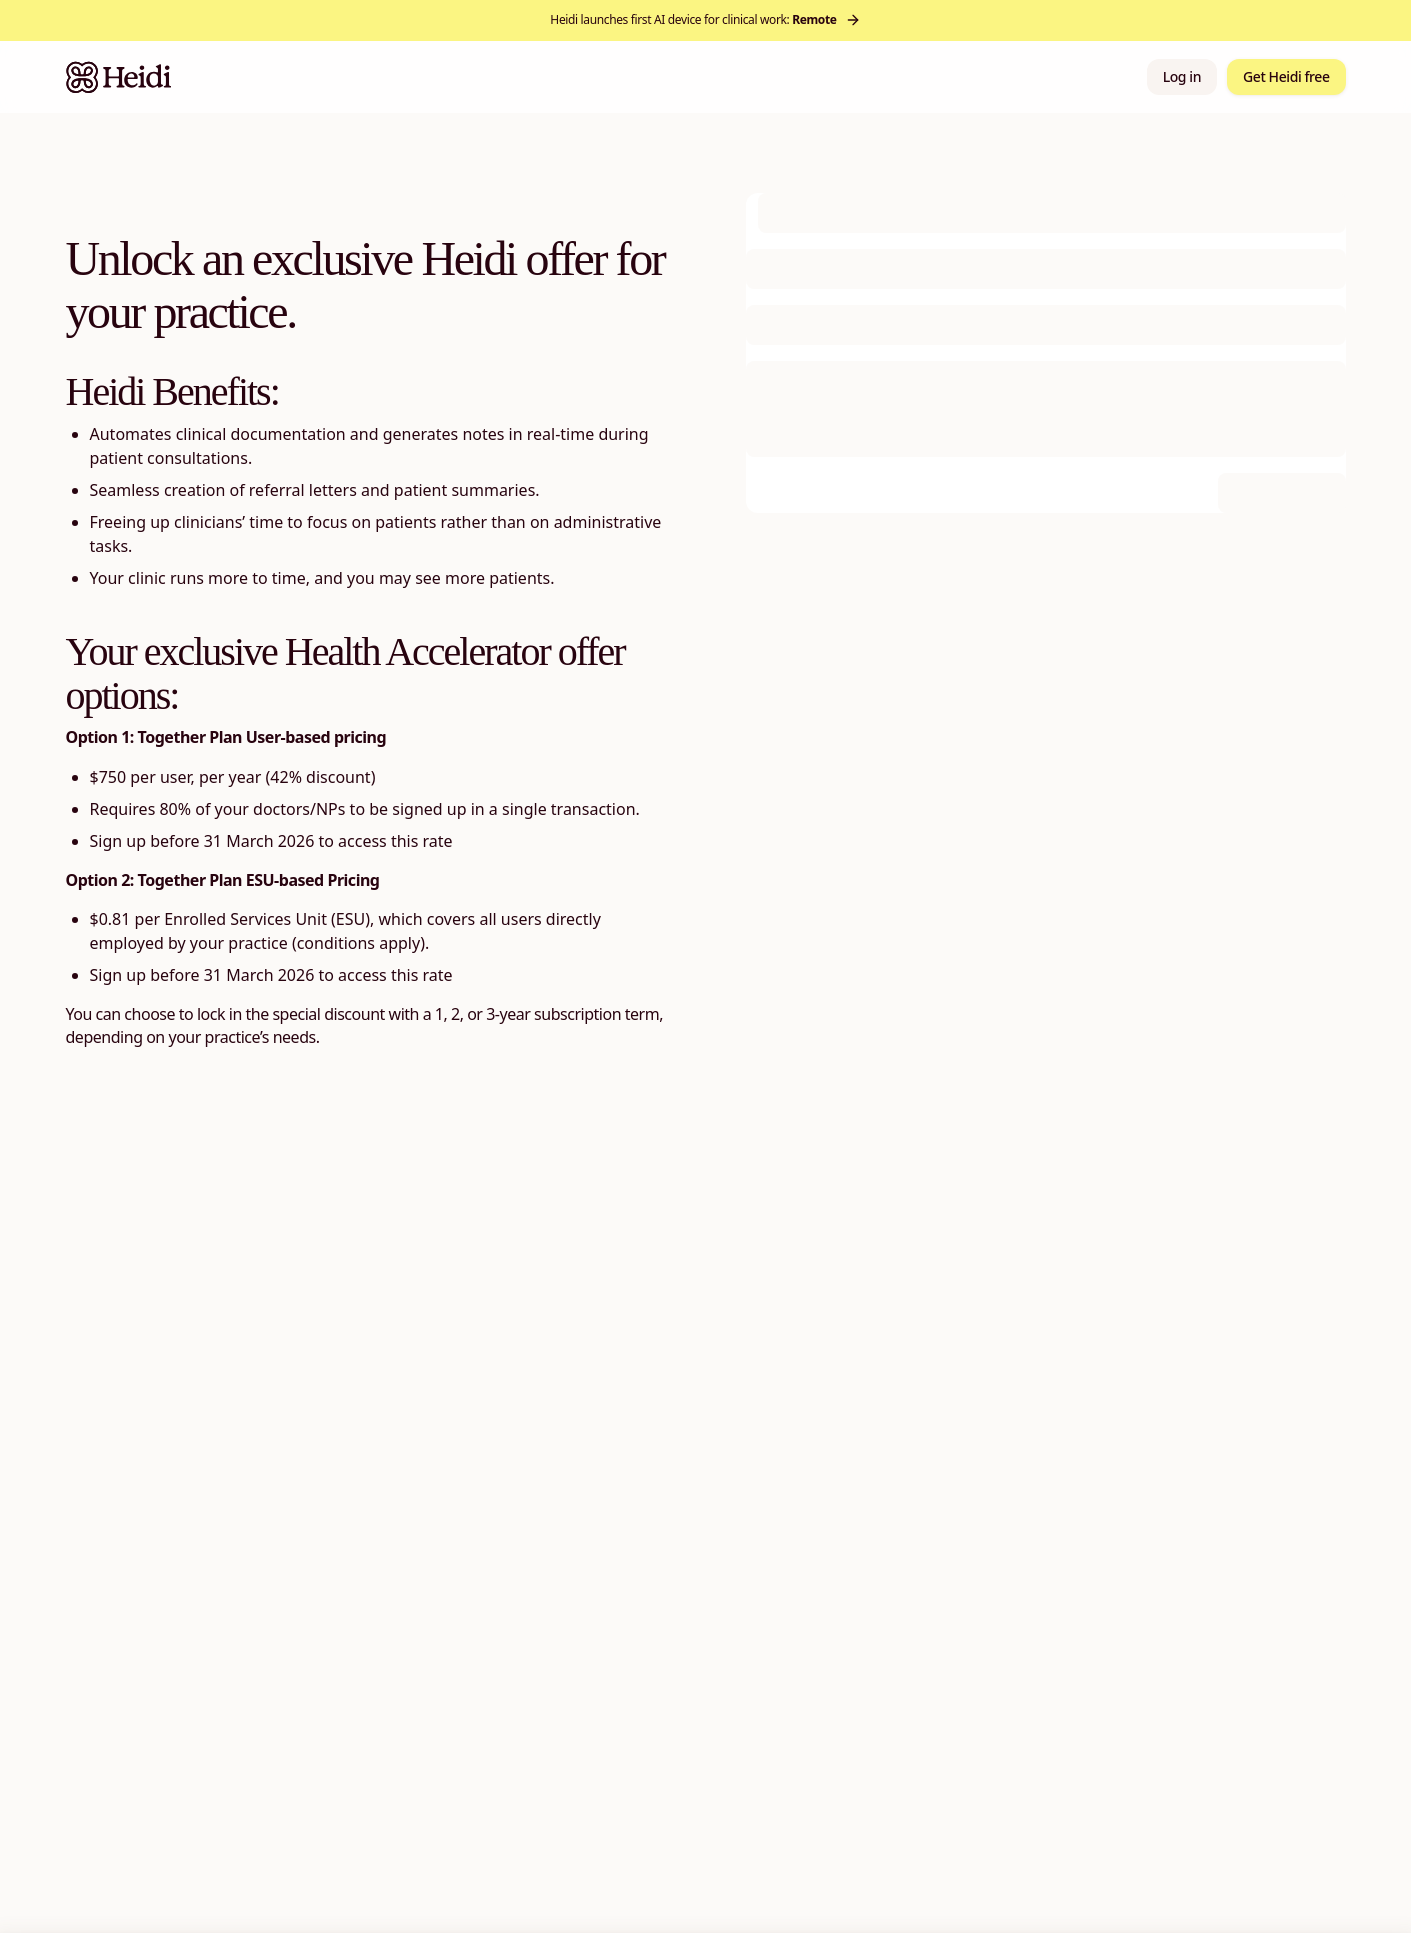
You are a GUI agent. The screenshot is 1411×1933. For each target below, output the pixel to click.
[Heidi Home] (119, 77)
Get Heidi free (1286, 76)
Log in (1182, 76)
